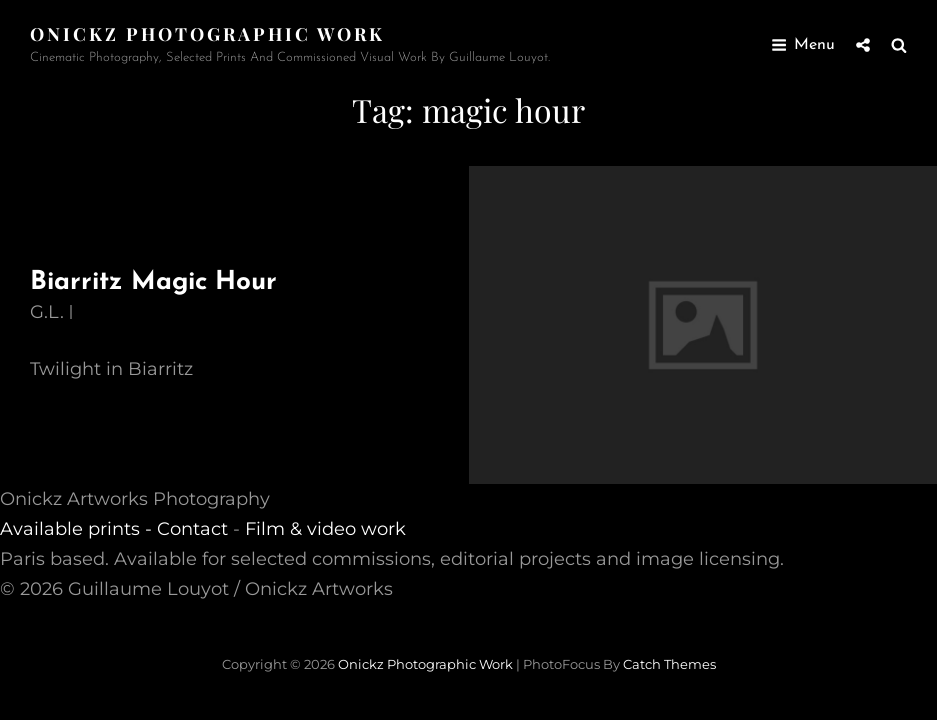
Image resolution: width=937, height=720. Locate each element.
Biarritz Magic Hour (153, 282)
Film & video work (325, 529)
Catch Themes (669, 664)
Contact (192, 529)
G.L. (47, 312)
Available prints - (78, 529)
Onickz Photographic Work (207, 34)
